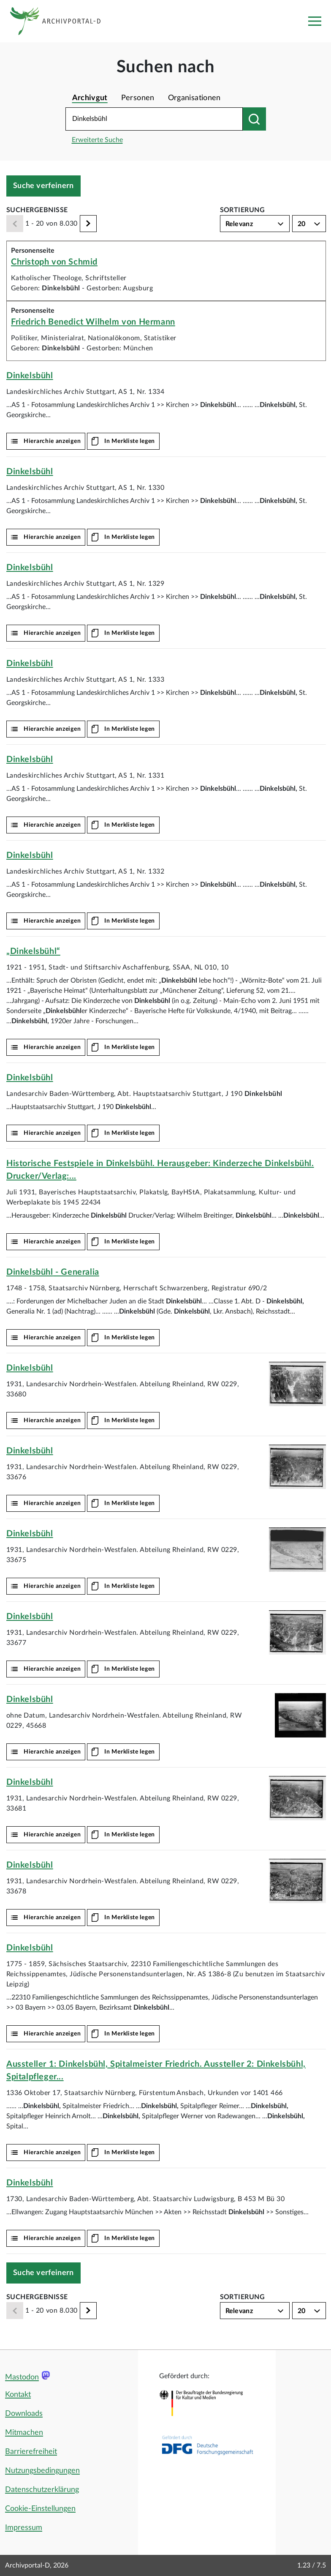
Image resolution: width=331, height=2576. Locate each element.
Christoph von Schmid (54, 262)
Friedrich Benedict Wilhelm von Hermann (93, 322)
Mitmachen (24, 2433)
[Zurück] (14, 223)
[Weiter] (88, 223)
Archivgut (90, 98)
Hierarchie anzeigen (52, 441)
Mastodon (22, 2377)
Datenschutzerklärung (42, 2490)
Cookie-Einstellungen (40, 2509)
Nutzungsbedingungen (42, 2471)
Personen (138, 98)
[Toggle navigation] (314, 21)
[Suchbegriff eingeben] (154, 119)
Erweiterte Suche (97, 140)
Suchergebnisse (37, 210)
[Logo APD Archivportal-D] (62, 21)
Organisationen (194, 98)
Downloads (24, 2414)
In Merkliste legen (129, 441)
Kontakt (18, 2394)
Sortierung (242, 210)
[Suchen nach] (254, 119)
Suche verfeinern (43, 186)
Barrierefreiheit (31, 2452)
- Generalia (52, 1272)
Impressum (23, 2528)
